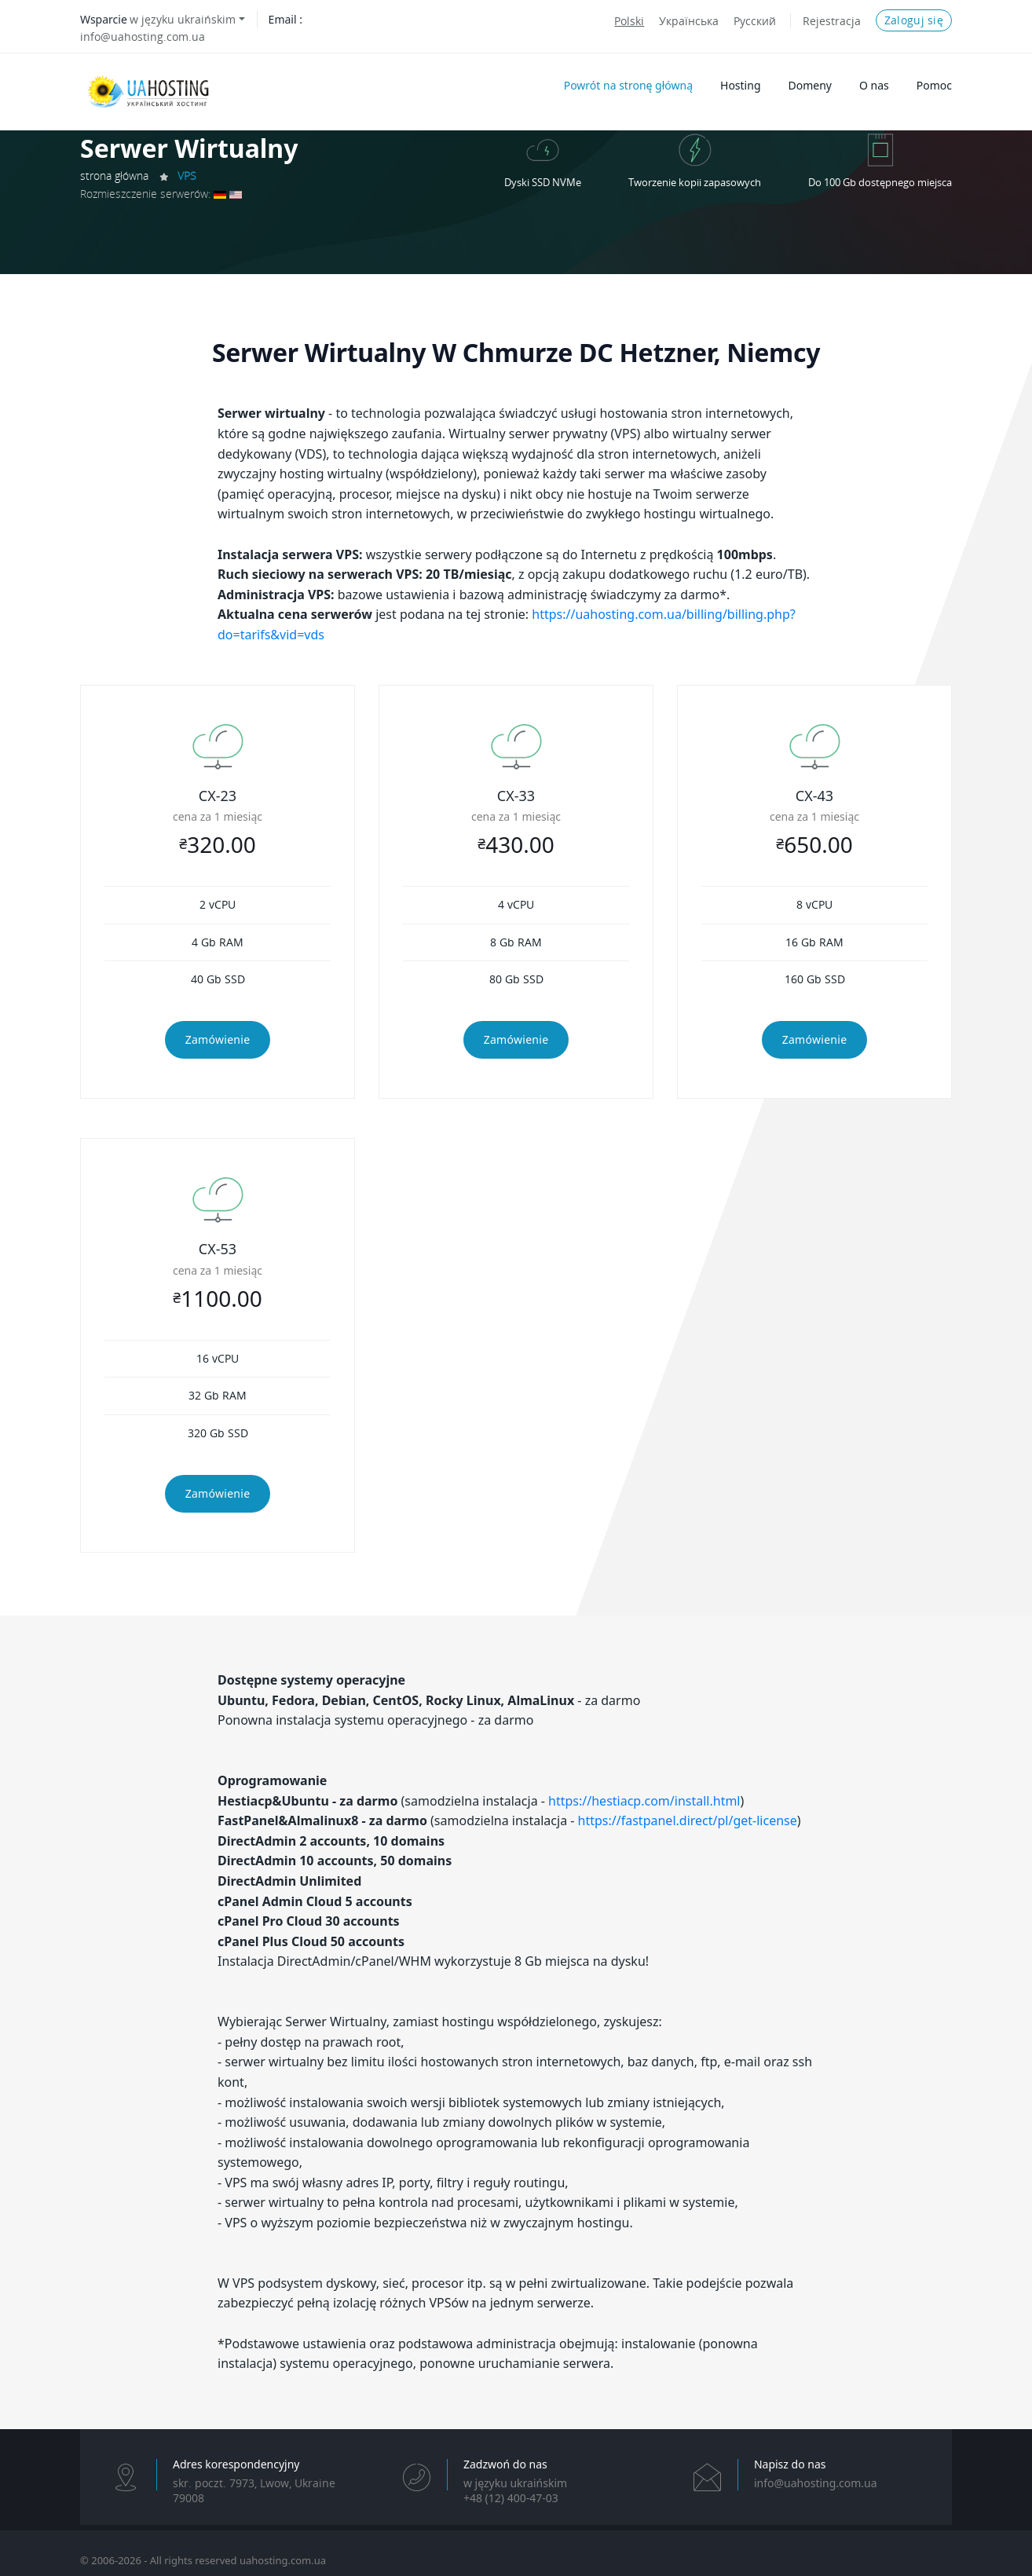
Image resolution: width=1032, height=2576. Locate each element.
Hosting (740, 85)
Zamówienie (218, 1039)
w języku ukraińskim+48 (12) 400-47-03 (515, 2490)
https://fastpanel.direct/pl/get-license (687, 1820)
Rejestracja (832, 20)
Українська (689, 20)
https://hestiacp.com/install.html (644, 1800)
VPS (186, 175)
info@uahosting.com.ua (142, 36)
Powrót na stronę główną (628, 85)
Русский (755, 20)
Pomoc (934, 85)
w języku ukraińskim (183, 19)
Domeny (810, 85)
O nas (874, 85)
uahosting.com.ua (283, 2560)
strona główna (114, 175)
